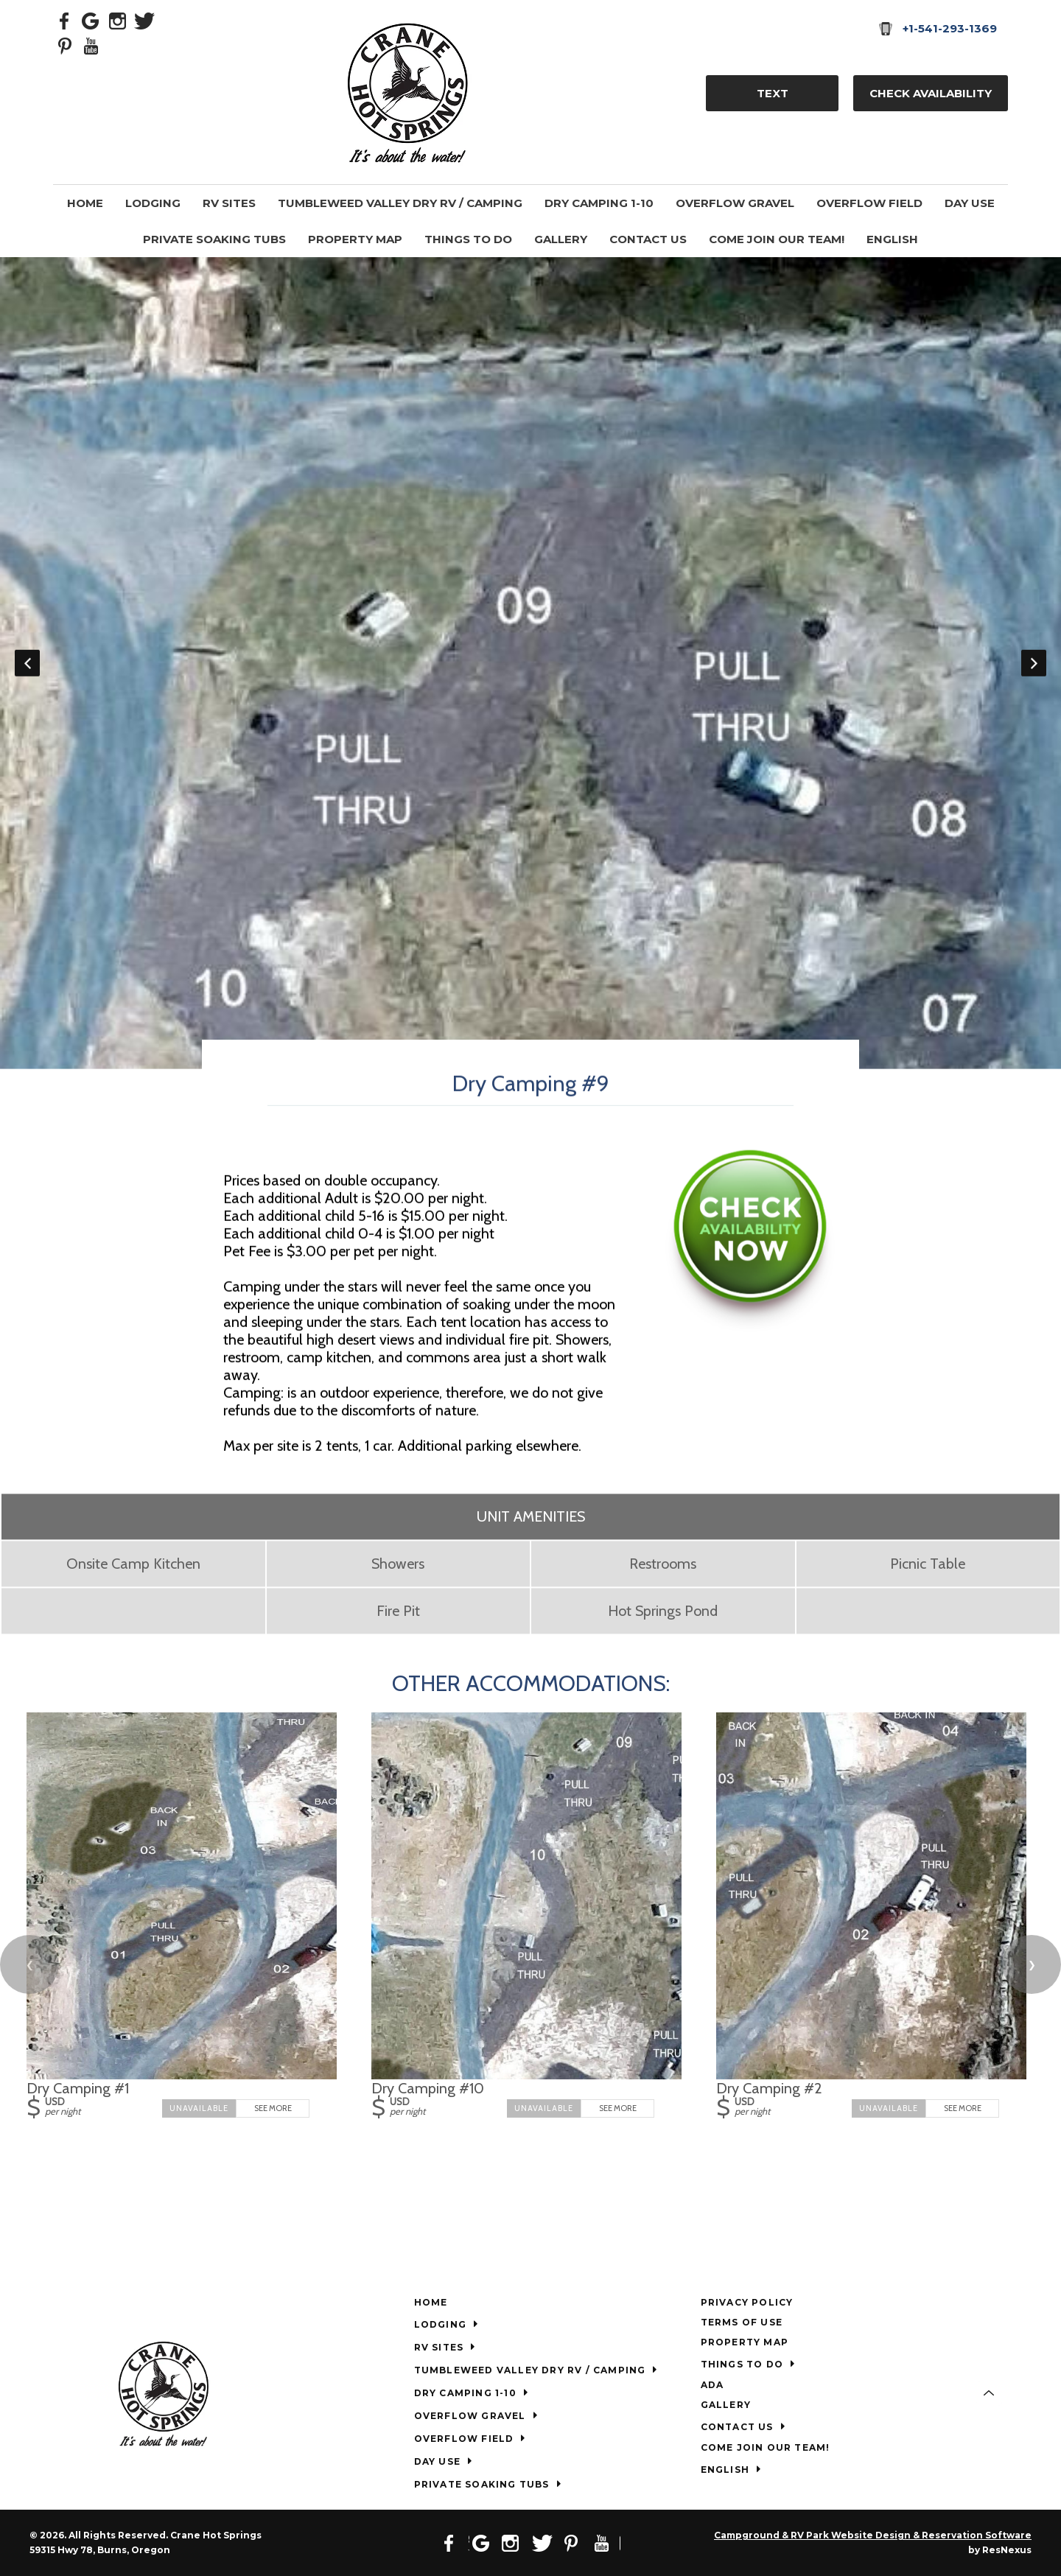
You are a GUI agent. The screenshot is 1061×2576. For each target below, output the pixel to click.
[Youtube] (91, 44)
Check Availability (930, 93)
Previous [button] (27, 663)
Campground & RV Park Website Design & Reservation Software (873, 2535)
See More (273, 2108)
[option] (530, 663)
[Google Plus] (91, 19)
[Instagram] (118, 19)
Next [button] (1033, 663)
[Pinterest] (65, 44)
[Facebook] (65, 19)
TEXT (772, 93)
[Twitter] (144, 19)
